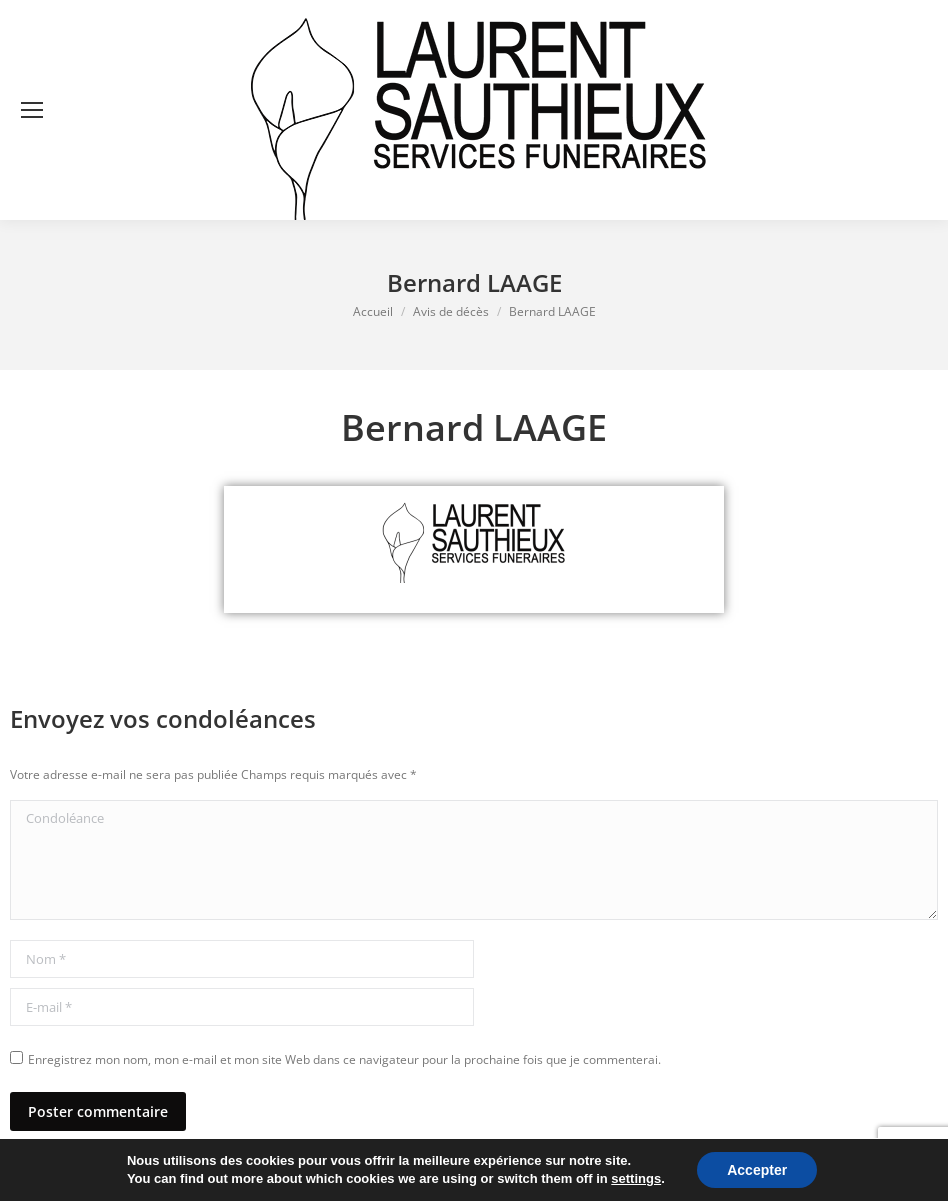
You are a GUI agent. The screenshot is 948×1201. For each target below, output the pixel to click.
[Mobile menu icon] (32, 110)
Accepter (757, 1170)
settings (636, 1178)
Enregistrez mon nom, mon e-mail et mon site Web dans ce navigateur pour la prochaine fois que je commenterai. (344, 1059)
